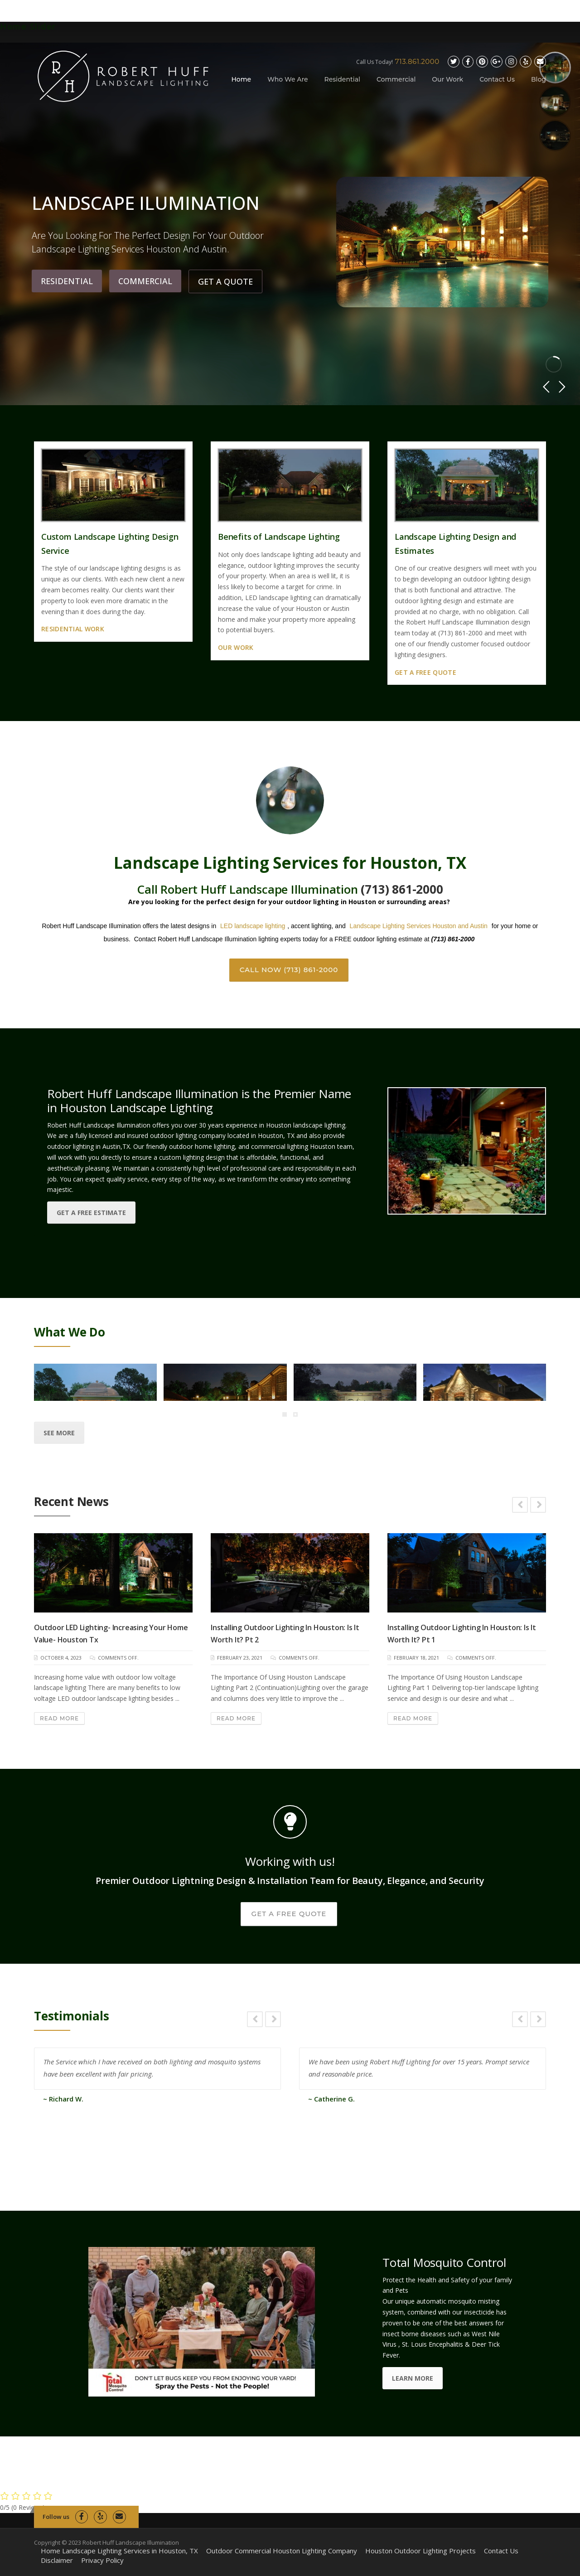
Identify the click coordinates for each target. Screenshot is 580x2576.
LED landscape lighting (252, 926)
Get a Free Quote (425, 672)
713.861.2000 (417, 61)
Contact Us (497, 79)
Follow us (56, 2517)
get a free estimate (91, 1212)
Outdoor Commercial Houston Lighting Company (281, 2550)
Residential (342, 79)
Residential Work (72, 629)
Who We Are (287, 79)
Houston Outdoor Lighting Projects (420, 2550)
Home (241, 79)
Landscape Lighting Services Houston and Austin (419, 926)
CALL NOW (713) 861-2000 (289, 969)
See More (59, 1432)
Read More (59, 1718)
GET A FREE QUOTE (289, 1913)
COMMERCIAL (145, 285)
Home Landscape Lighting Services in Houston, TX (119, 2550)
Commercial (396, 79)
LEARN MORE (412, 2378)
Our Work (447, 79)
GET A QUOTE (225, 286)
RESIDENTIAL (67, 285)
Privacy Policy (102, 2560)
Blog (538, 79)
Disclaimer (57, 2560)
